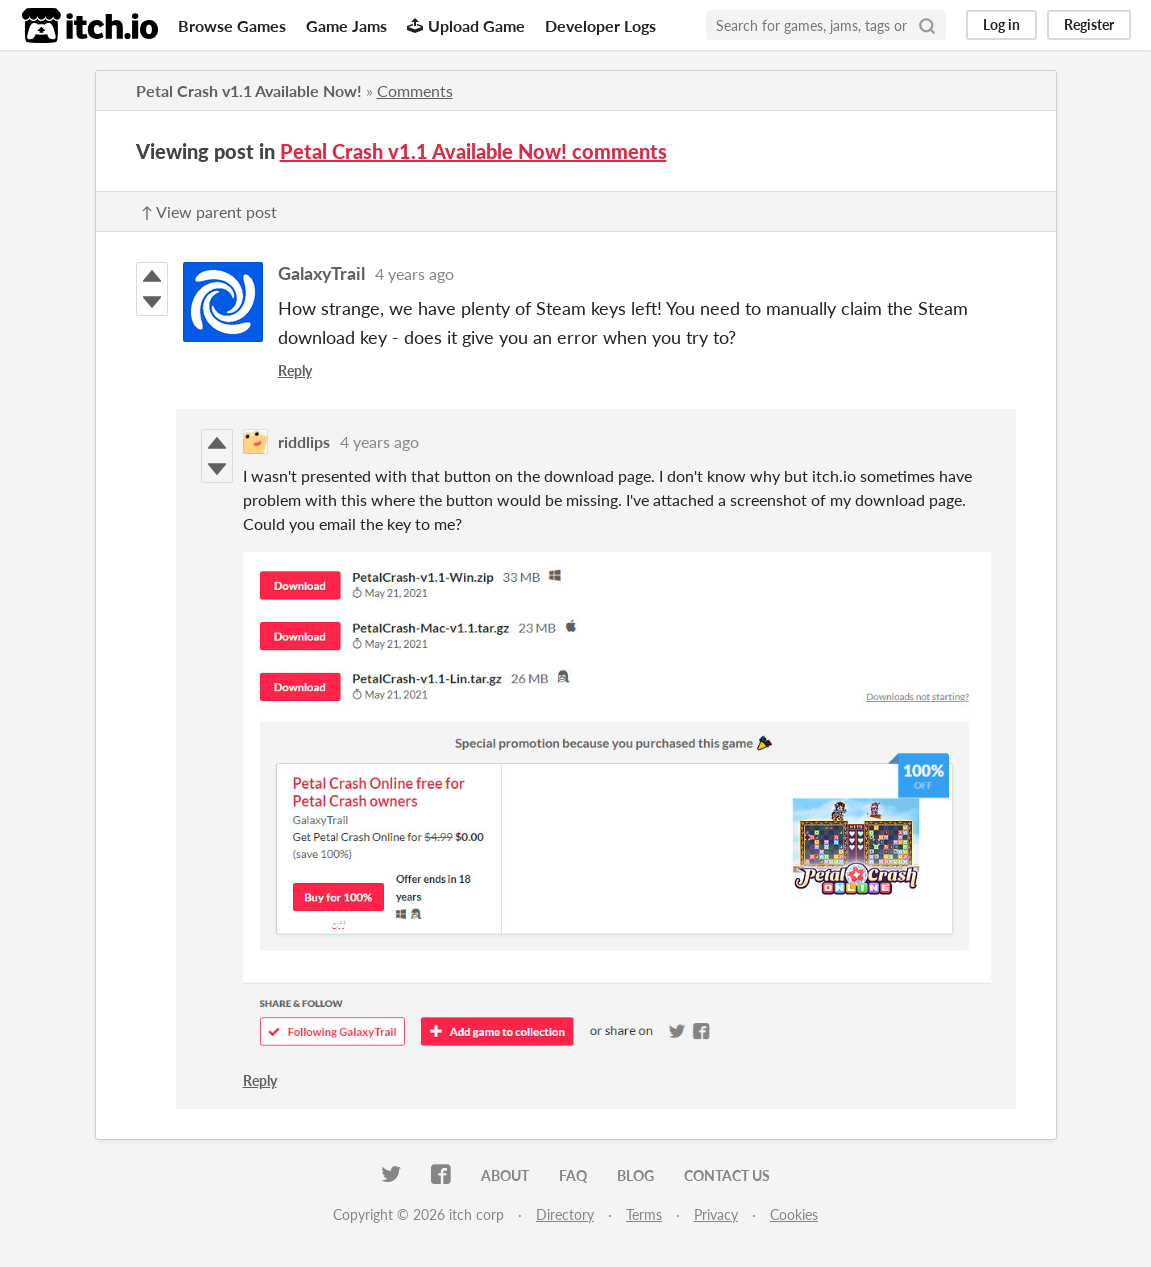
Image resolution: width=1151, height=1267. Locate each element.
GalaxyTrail (321, 273)
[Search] (927, 25)
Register (1089, 24)
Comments (415, 90)
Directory (565, 1214)
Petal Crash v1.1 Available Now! (249, 90)
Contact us (727, 1175)
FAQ (573, 1175)
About (505, 1175)
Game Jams (346, 25)
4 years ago (414, 273)
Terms (644, 1214)
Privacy (716, 1214)
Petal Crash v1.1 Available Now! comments (473, 151)
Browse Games (232, 25)
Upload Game (466, 25)
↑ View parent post (209, 211)
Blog (635, 1175)
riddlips (304, 441)
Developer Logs (600, 25)
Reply (295, 370)
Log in (1001, 24)
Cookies (794, 1214)
